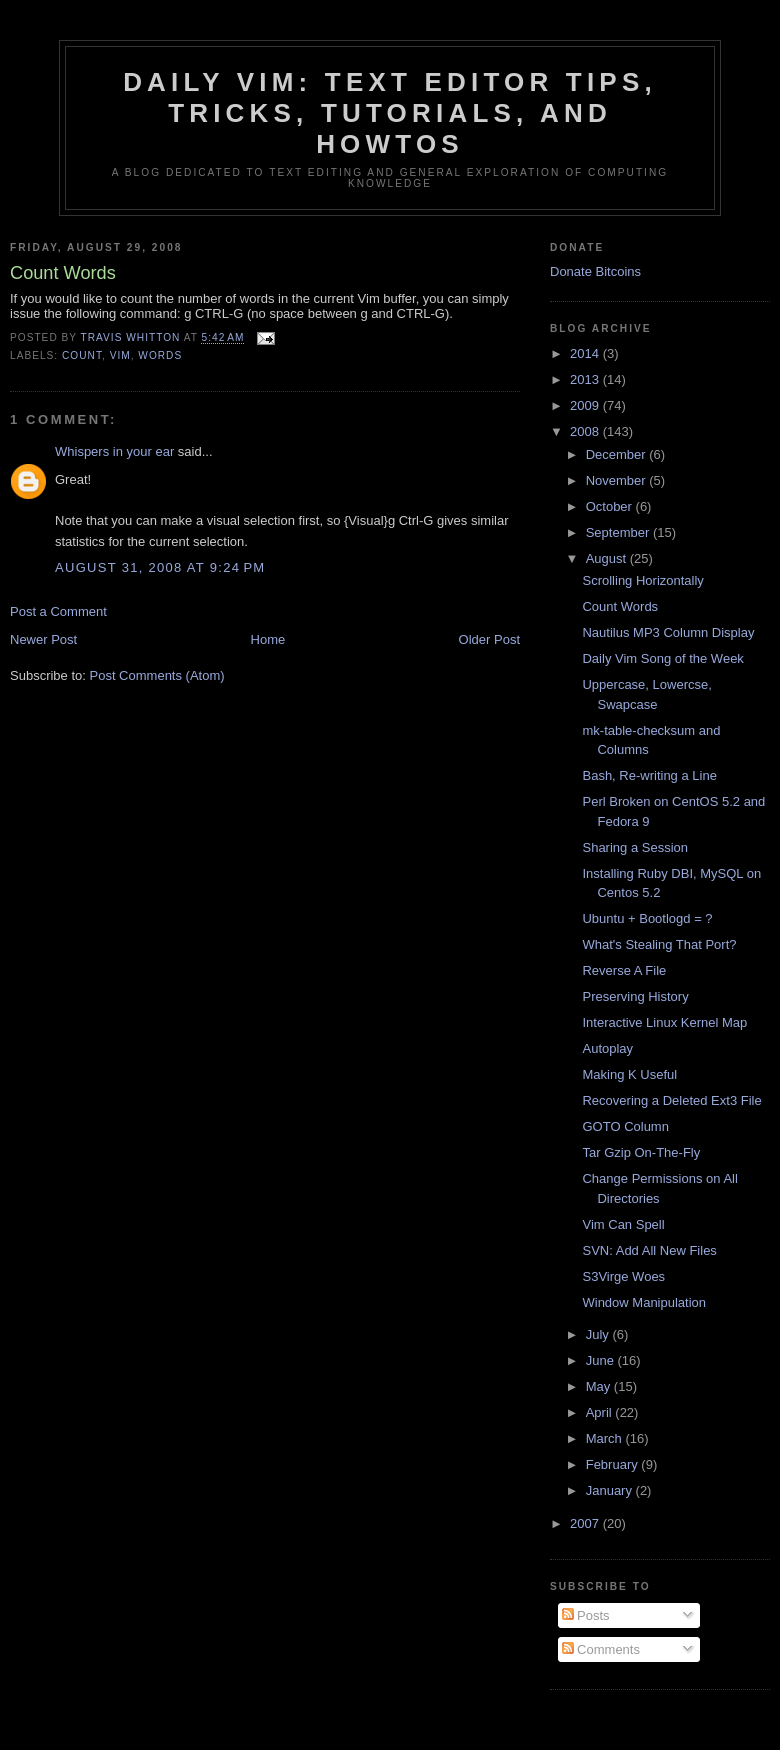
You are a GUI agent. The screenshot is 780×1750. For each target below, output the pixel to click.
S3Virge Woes (623, 1276)
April (601, 1412)
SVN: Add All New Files (649, 1250)
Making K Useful (629, 1074)
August (608, 558)
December (618, 454)
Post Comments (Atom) (157, 675)
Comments (601, 1649)
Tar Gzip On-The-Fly (641, 1152)
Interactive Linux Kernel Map (664, 1022)
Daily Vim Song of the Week (662, 658)
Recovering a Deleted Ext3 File (671, 1100)
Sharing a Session (635, 847)
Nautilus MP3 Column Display (668, 632)
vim (120, 355)
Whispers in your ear (114, 451)
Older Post (489, 639)
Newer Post (43, 639)
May (600, 1386)
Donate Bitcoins (595, 271)
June (602, 1360)
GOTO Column (625, 1126)
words (160, 355)
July (599, 1334)
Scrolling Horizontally (642, 580)
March (606, 1438)
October (611, 506)
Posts (586, 1615)
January (611, 1490)
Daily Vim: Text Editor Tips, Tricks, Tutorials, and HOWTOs (390, 113)
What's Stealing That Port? (659, 944)
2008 (586, 431)
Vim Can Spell (623, 1224)
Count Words (620, 606)
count (82, 355)
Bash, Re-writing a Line (649, 775)
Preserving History (635, 996)
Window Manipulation (644, 1302)
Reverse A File (624, 970)
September (619, 532)
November (618, 480)
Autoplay (607, 1048)
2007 (586, 1523)
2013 (586, 379)
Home (268, 639)
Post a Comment (58, 611)
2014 (586, 353)
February (614, 1464)
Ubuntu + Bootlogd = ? (647, 918)
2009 (586, 405)
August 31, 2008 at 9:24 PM (160, 567)
